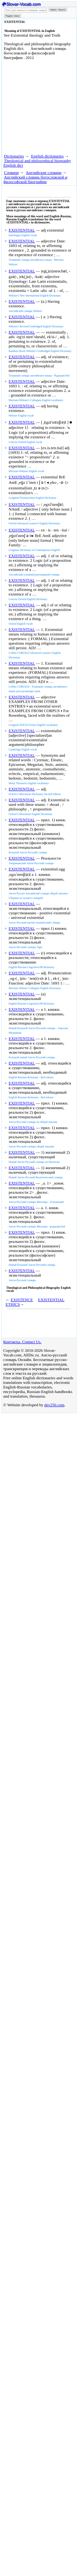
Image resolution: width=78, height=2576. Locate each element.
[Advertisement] (39, 108)
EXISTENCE (22, 1300)
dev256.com (54, 1405)
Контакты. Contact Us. (22, 1342)
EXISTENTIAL (22, 230)
